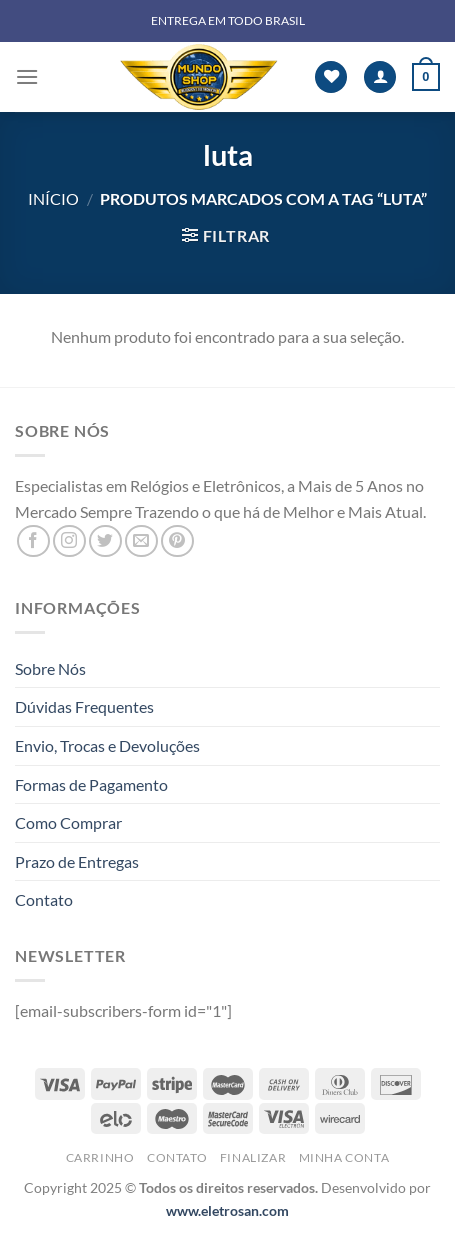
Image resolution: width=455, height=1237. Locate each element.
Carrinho (100, 1157)
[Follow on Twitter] (105, 541)
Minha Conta (344, 1157)
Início (53, 198)
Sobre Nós (50, 668)
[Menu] (27, 76)
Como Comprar (68, 822)
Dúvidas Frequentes (84, 706)
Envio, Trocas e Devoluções (107, 745)
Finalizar (253, 1157)
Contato (44, 899)
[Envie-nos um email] (141, 541)
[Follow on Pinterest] (177, 541)
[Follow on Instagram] (69, 541)
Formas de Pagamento (91, 784)
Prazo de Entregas (77, 861)
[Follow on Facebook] (33, 541)
